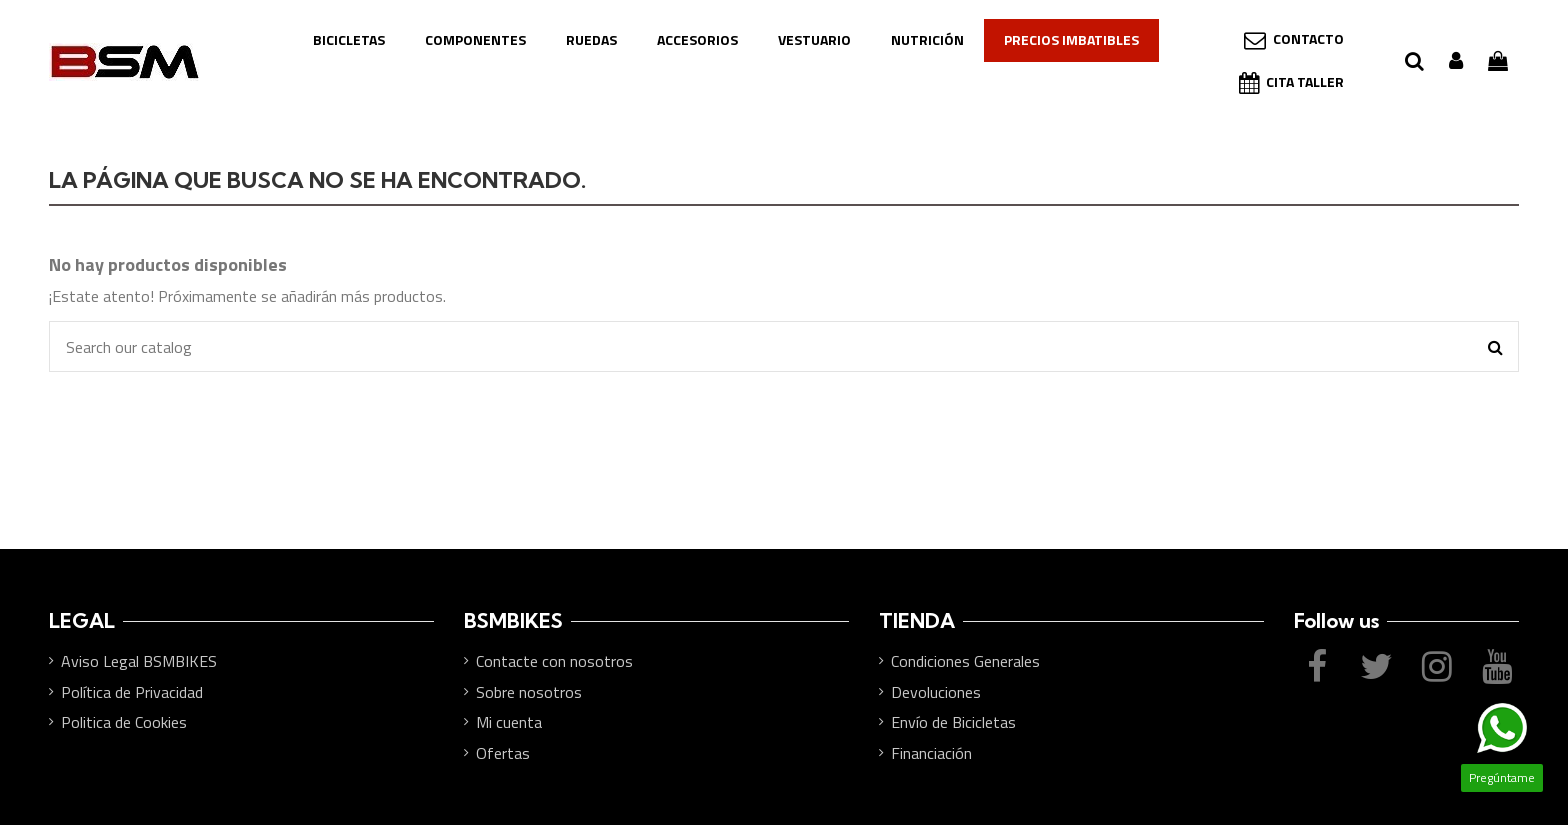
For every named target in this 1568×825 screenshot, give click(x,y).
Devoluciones (936, 692)
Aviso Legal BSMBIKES (139, 661)
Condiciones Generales (965, 661)
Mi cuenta (509, 722)
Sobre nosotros (529, 692)
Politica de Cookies (124, 722)
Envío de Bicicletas (953, 722)
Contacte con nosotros (554, 661)
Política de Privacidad (132, 692)
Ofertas (503, 753)
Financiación (931, 753)
